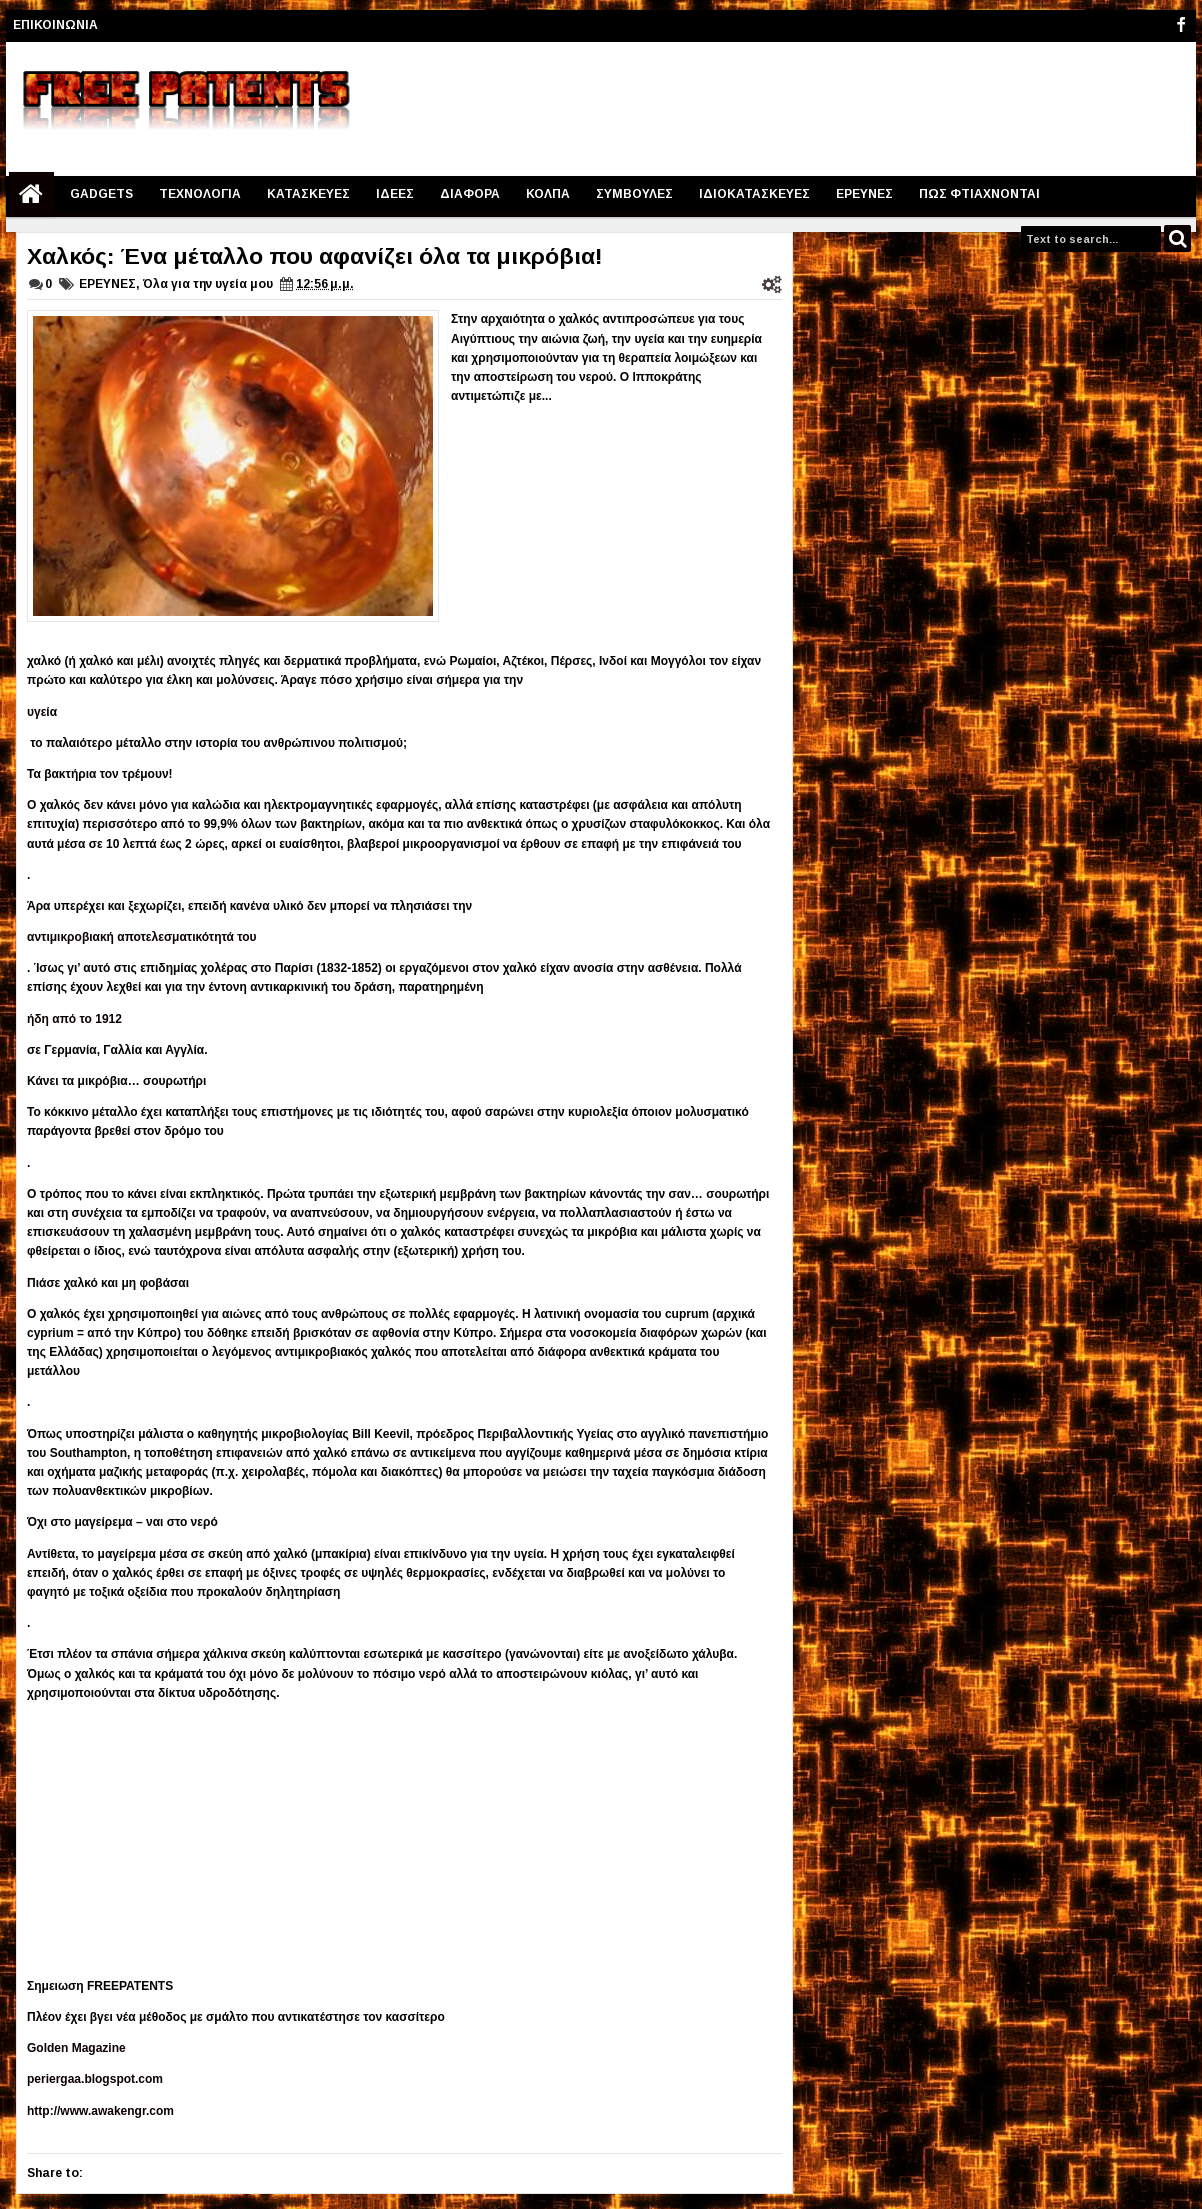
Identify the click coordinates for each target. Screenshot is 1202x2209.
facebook (1181, 25)
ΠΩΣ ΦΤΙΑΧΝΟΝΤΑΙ (979, 194)
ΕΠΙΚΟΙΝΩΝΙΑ (55, 25)
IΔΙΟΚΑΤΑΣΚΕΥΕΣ (754, 194)
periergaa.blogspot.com (95, 2079)
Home (31, 194)
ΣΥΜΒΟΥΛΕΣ (634, 194)
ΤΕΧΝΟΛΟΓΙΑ (200, 194)
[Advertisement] (827, 101)
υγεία (42, 712)
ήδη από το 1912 (74, 1019)
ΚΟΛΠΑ (548, 194)
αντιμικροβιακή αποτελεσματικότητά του (142, 937)
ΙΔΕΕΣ (395, 194)
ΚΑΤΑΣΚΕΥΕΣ (308, 194)
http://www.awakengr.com (100, 2111)
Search (1177, 238)
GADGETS (101, 194)
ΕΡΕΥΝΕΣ (864, 194)
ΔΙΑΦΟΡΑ (470, 194)
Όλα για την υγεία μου (208, 284)
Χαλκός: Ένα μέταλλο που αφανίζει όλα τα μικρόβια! (315, 256)
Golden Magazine (76, 2048)
